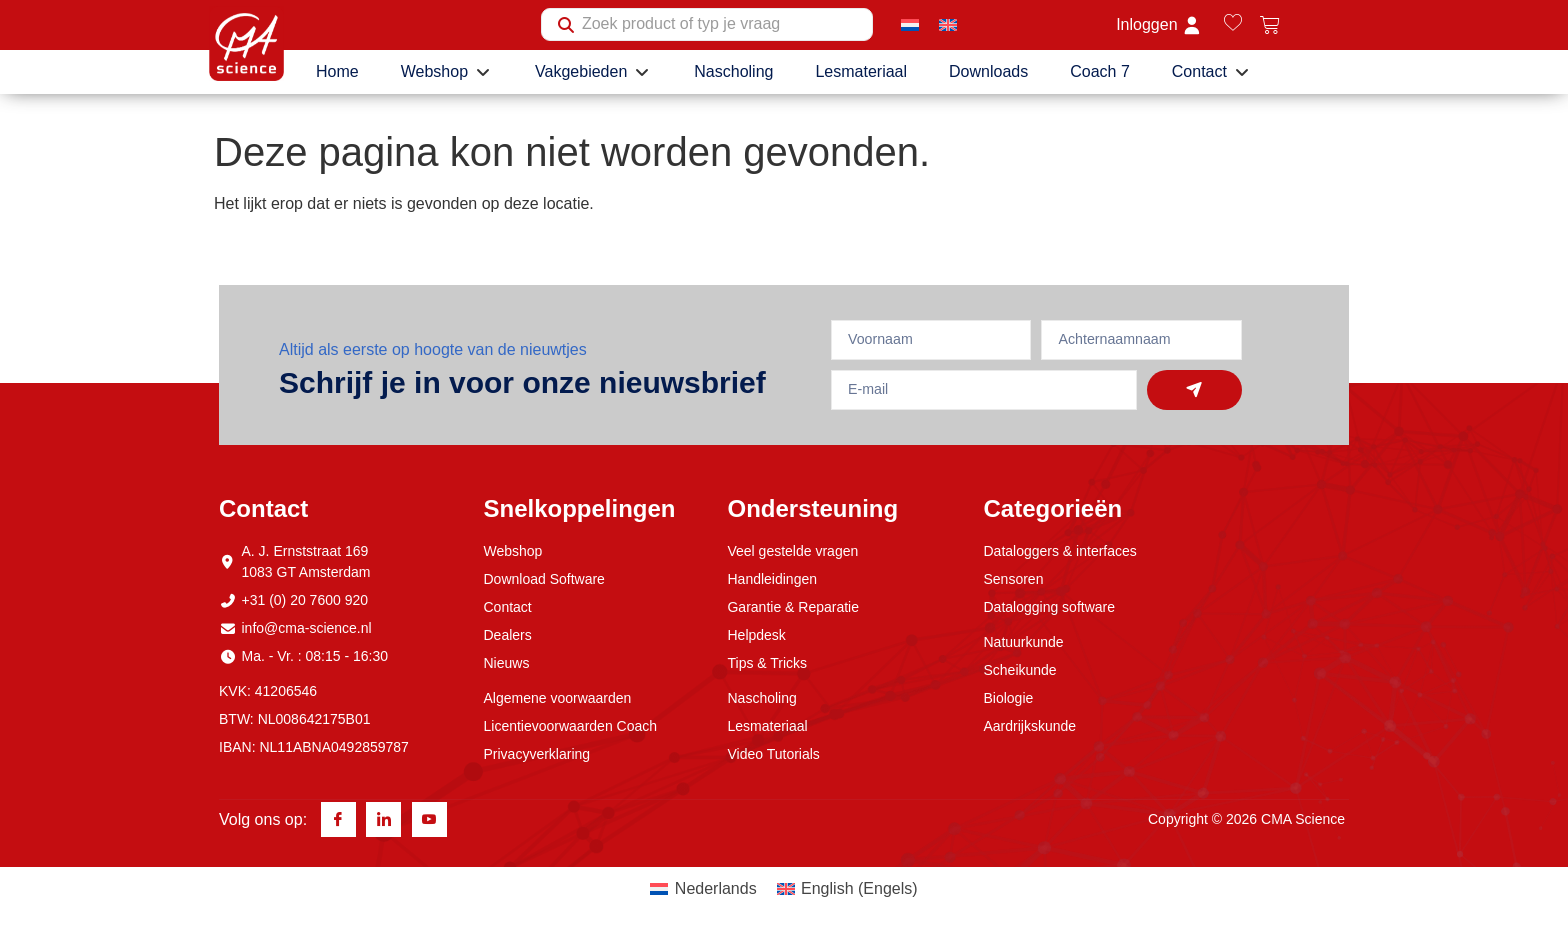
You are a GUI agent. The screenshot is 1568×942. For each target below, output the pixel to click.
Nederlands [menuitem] (716, 889)
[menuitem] (910, 24)
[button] (447, 72)
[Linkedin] (383, 820)
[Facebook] (338, 820)
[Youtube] (429, 820)
